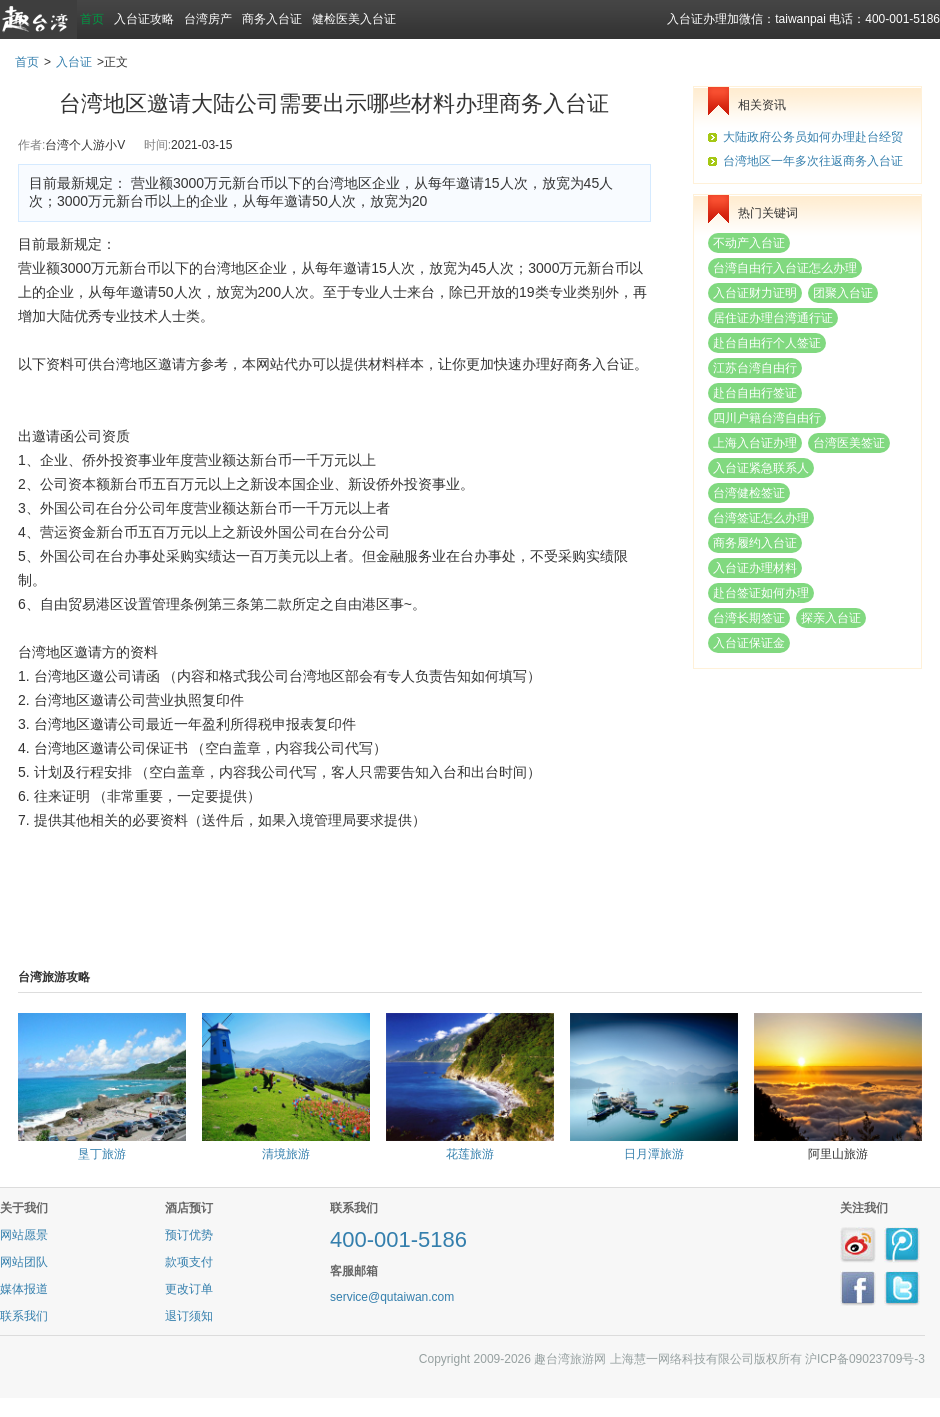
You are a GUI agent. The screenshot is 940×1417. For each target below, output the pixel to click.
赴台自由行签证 (755, 393)
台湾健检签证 (749, 493)
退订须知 (189, 1316)
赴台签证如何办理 (761, 593)
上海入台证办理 (755, 443)
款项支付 (189, 1262)
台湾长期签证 (749, 618)
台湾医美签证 (849, 443)
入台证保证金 (749, 643)
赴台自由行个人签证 (767, 343)
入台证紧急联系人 (761, 468)
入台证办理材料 (755, 568)
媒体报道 (24, 1289)
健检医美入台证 (354, 19)
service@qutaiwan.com (392, 1297)
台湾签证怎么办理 (761, 518)
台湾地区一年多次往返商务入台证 (813, 161)
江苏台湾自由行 (755, 368)
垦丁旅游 (102, 1154)
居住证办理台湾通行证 (773, 318)
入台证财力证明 (755, 293)
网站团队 (24, 1262)
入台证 (74, 62)
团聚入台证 (843, 293)
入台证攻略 (144, 19)
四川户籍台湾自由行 (767, 418)
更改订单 (189, 1289)
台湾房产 (208, 19)
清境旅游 (286, 1154)
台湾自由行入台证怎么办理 (785, 268)
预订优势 (189, 1235)
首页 (92, 19)
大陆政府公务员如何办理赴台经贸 (813, 137)
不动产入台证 (749, 243)
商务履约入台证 (755, 543)
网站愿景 (24, 1235)
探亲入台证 (831, 618)
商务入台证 (272, 19)
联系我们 (24, 1316)
